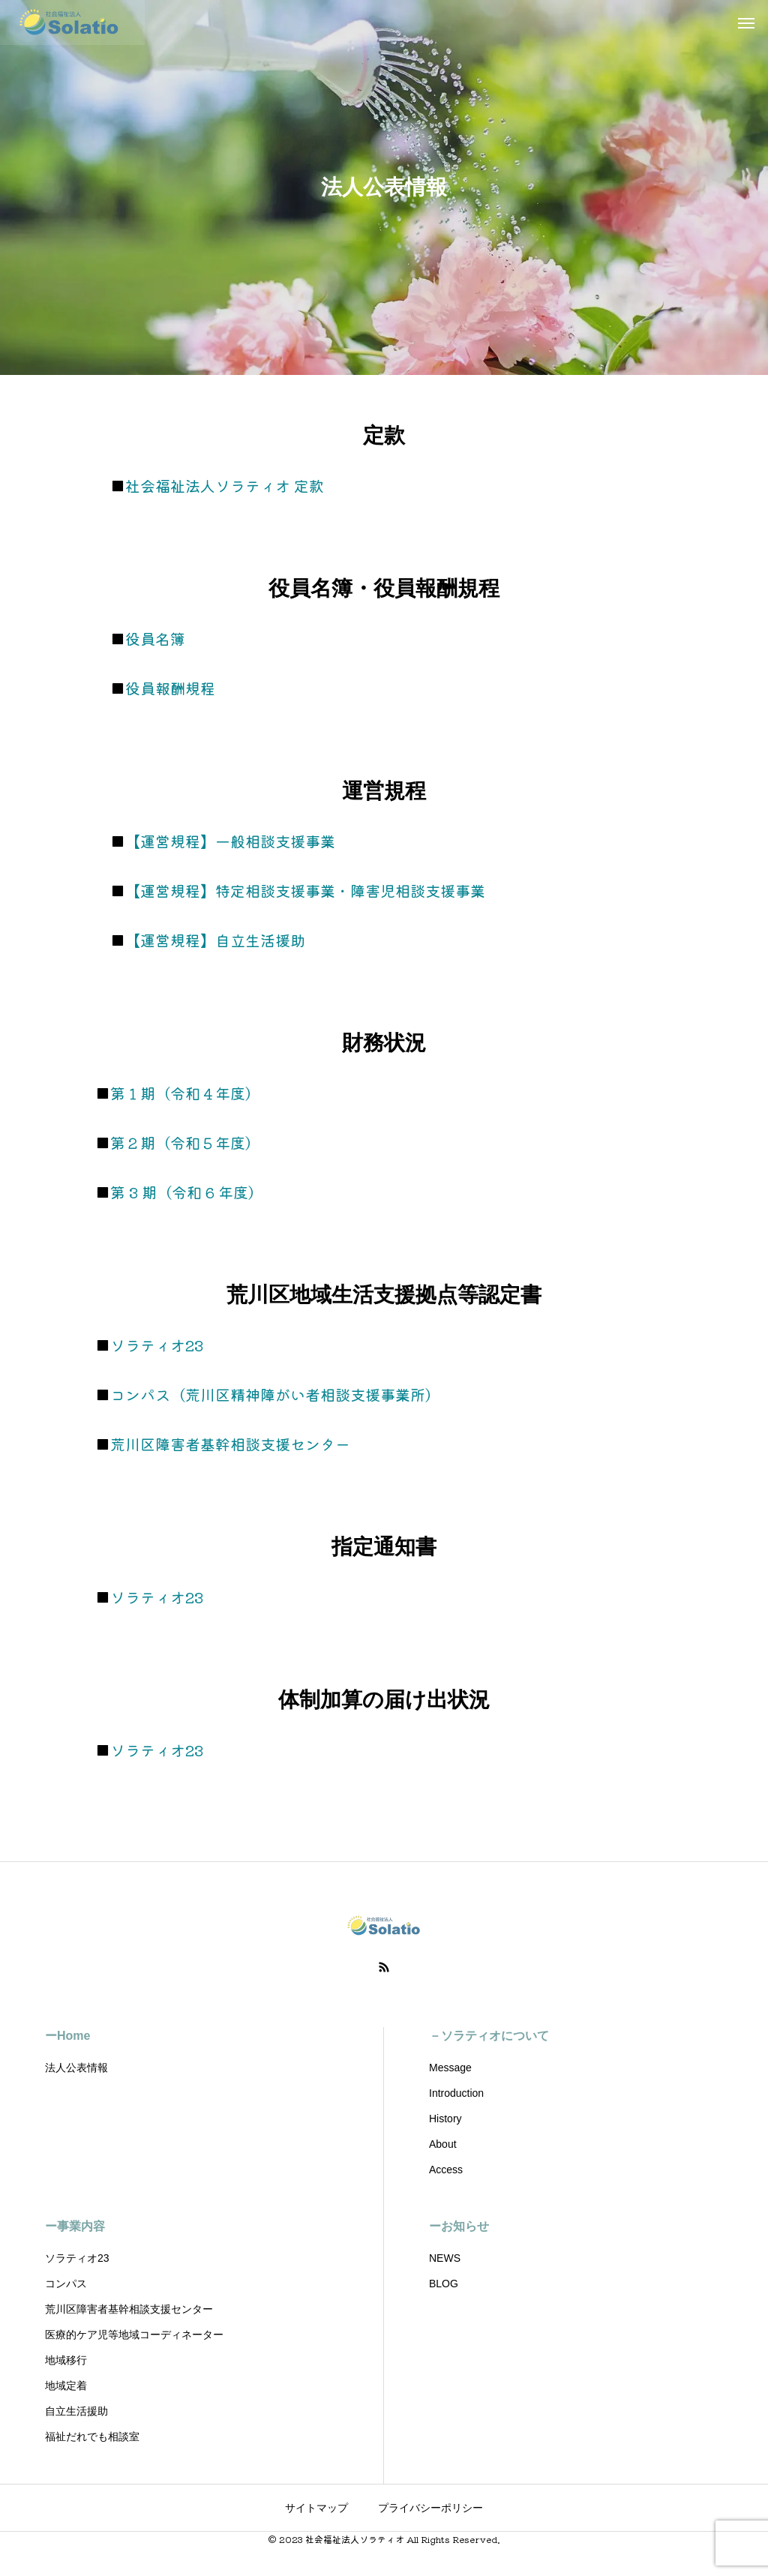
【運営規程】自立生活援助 (215, 940)
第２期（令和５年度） (185, 1142)
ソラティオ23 (156, 1345)
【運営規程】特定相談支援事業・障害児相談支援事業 (305, 890)
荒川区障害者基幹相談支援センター (230, 1444)
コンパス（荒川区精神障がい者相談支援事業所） (275, 1394)
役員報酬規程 (170, 688)
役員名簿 (155, 638)
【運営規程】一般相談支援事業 (230, 841)
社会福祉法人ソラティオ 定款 (224, 485)
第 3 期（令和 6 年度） (186, 1192)
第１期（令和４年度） (185, 1093)
